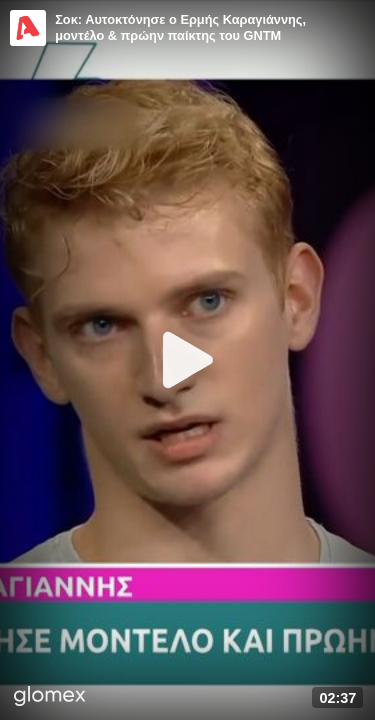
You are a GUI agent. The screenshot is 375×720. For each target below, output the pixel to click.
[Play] (188, 360)
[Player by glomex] (50, 698)
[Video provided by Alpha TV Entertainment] (28, 28)
